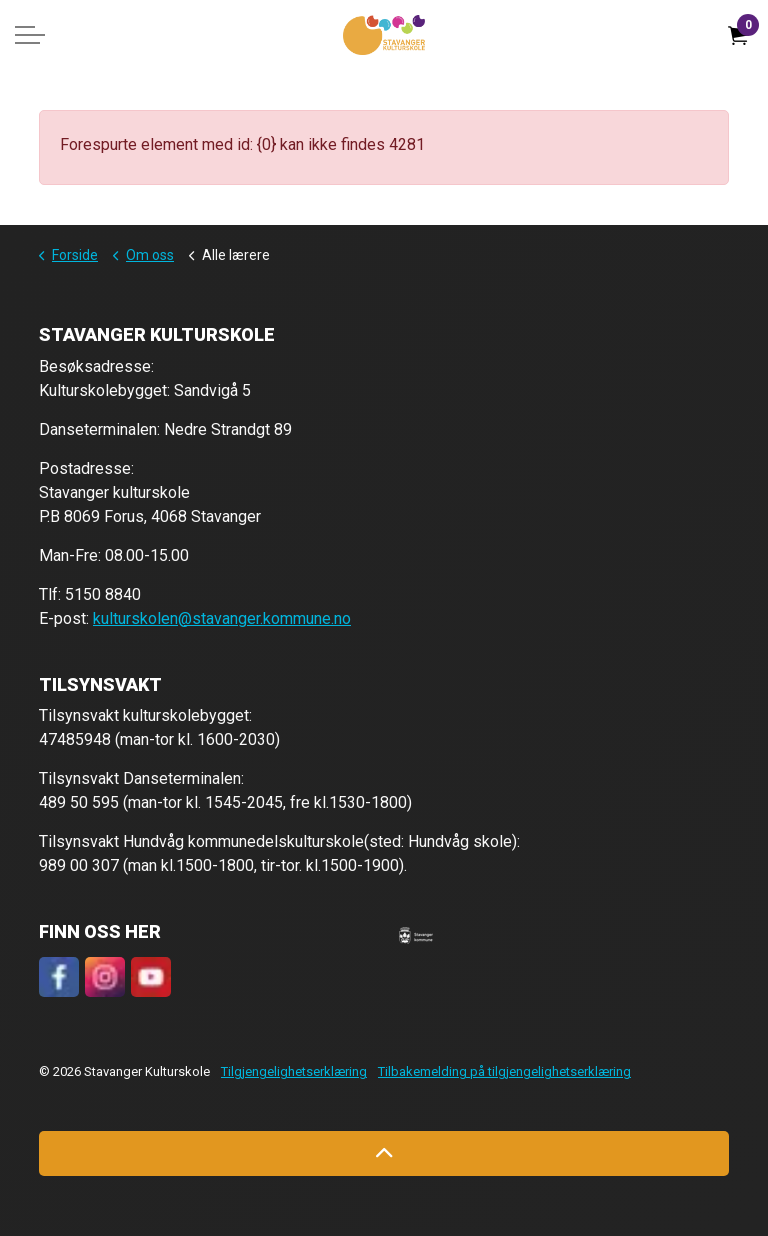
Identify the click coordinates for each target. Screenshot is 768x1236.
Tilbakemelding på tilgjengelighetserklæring (504, 1071)
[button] (416, 935)
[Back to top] (384, 1153)
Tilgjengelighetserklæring (294, 1071)
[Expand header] (30, 35)
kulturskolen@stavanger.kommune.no (222, 618)
